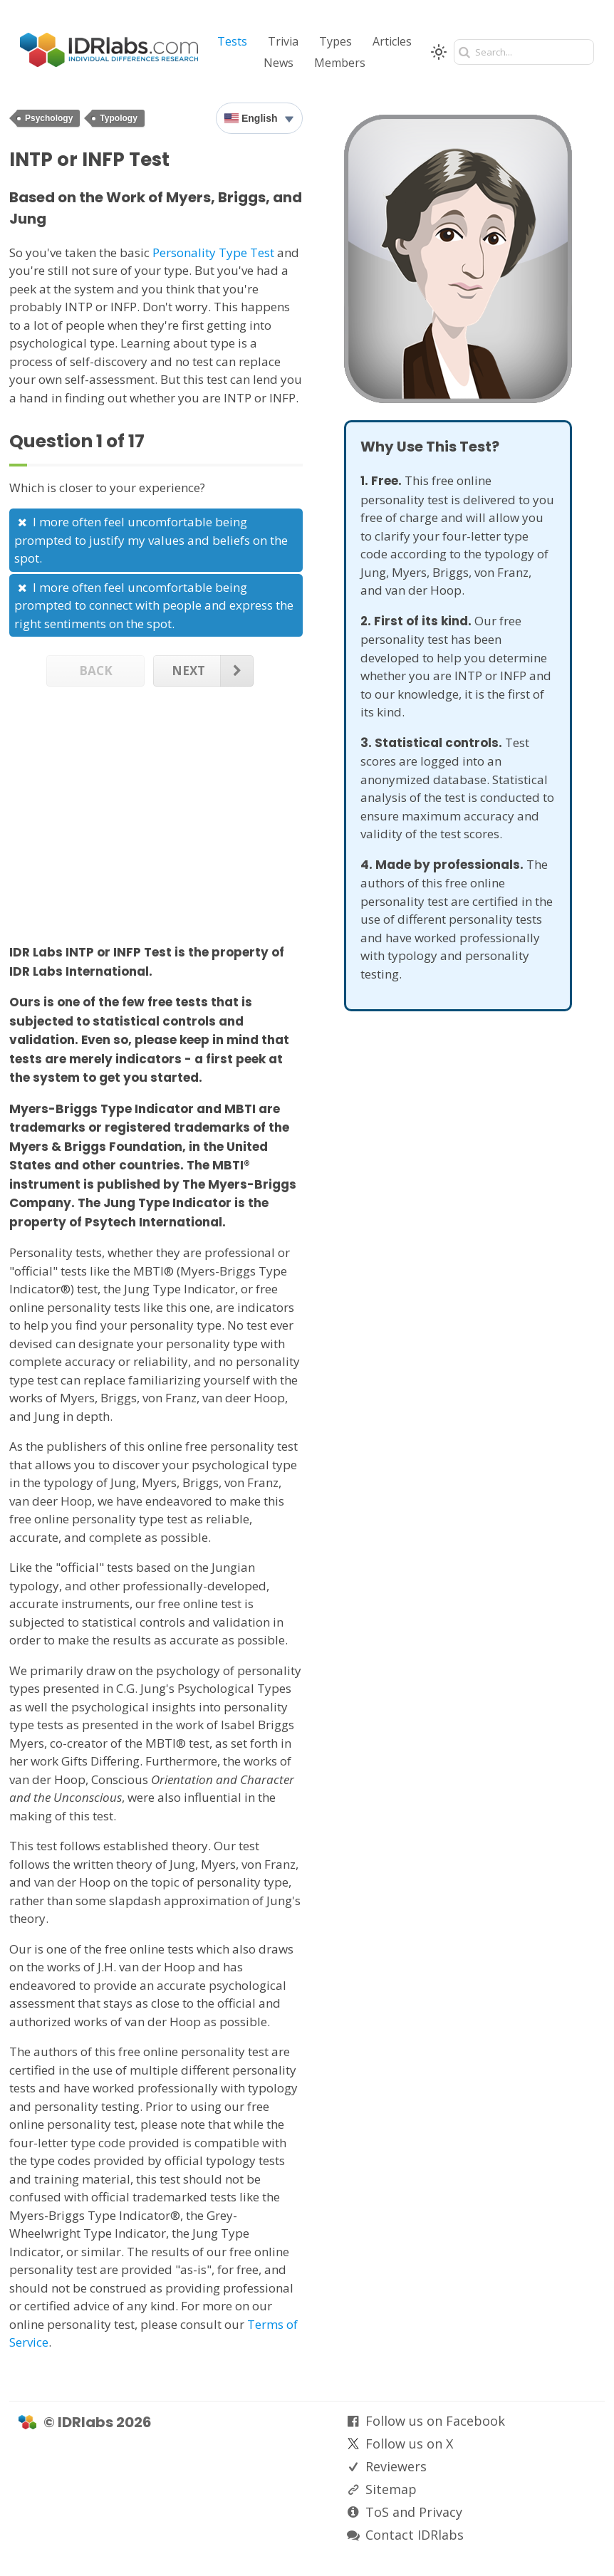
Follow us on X (409, 2443)
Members (339, 63)
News (278, 63)
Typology (118, 118)
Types (335, 41)
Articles (392, 41)
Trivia (283, 41)
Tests (232, 41)
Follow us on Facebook (435, 2420)
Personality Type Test (213, 252)
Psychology (49, 118)
